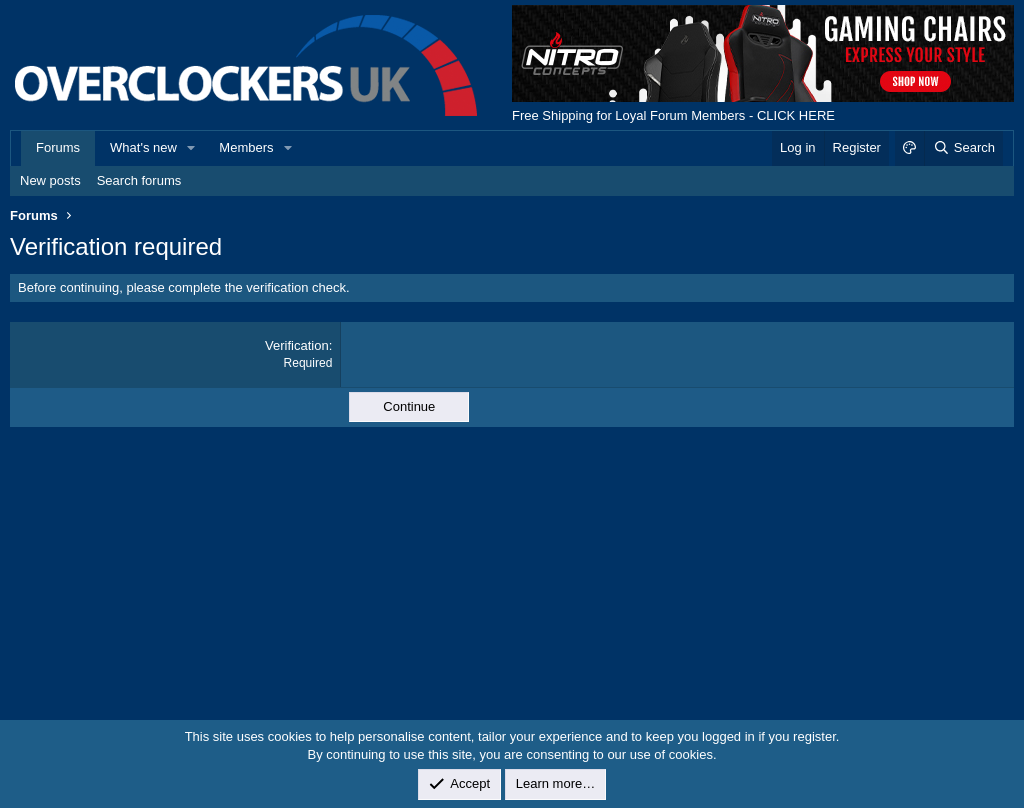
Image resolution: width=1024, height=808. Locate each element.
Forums (58, 147)
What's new (143, 147)
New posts (50, 180)
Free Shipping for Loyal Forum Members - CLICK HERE (673, 115)
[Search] (963, 148)
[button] (192, 148)
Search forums (139, 180)
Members (246, 147)
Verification (297, 345)
